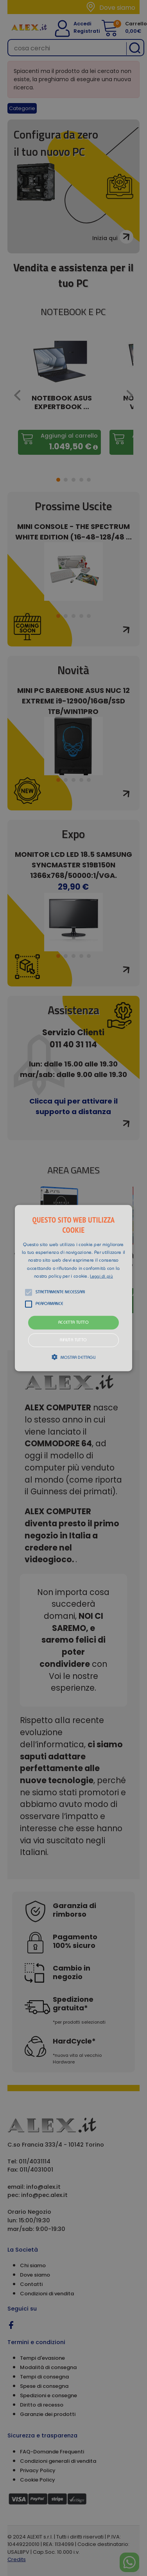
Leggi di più (101, 1277)
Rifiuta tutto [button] (73, 1340)
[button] (74, 1288)
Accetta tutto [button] (73, 1323)
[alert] (73, 1288)
